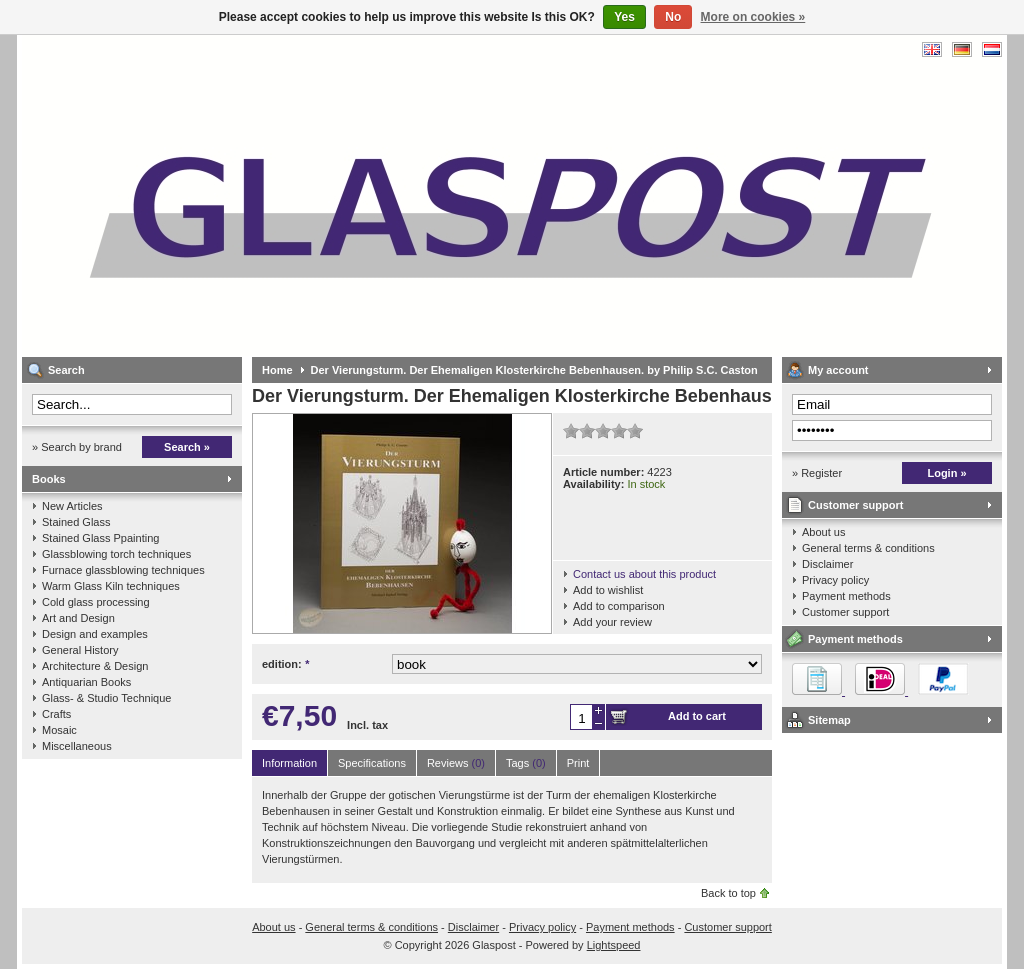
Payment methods (846, 596)
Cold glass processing (96, 602)
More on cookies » (753, 17)
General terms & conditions (868, 548)
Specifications (372, 763)
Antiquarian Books (86, 682)
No (673, 17)
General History (80, 650)
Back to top (728, 893)
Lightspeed (614, 945)
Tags (526, 763)
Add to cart (697, 716)
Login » (946, 473)
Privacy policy (835, 580)
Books (49, 479)
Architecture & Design (95, 666)
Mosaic (59, 730)
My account (838, 370)
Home (277, 370)
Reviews (456, 763)
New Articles (72, 506)
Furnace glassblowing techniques (123, 570)
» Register (817, 473)
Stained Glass (76, 522)
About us (823, 532)
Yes (624, 17)
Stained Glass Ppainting (100, 538)
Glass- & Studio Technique (106, 698)
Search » (187, 447)
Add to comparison (619, 606)
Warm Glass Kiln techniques (111, 586)
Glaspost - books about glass (287, 195)
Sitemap (829, 720)
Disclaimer (827, 564)
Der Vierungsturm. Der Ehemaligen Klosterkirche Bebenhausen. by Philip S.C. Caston (534, 370)
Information (289, 763)
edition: (285, 664)
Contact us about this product (644, 574)
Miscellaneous (77, 746)
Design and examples (95, 634)
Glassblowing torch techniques (116, 554)
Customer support (855, 505)
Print (578, 763)
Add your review (612, 622)
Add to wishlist (608, 590)
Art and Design (78, 618)
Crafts (56, 714)
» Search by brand (77, 447)
